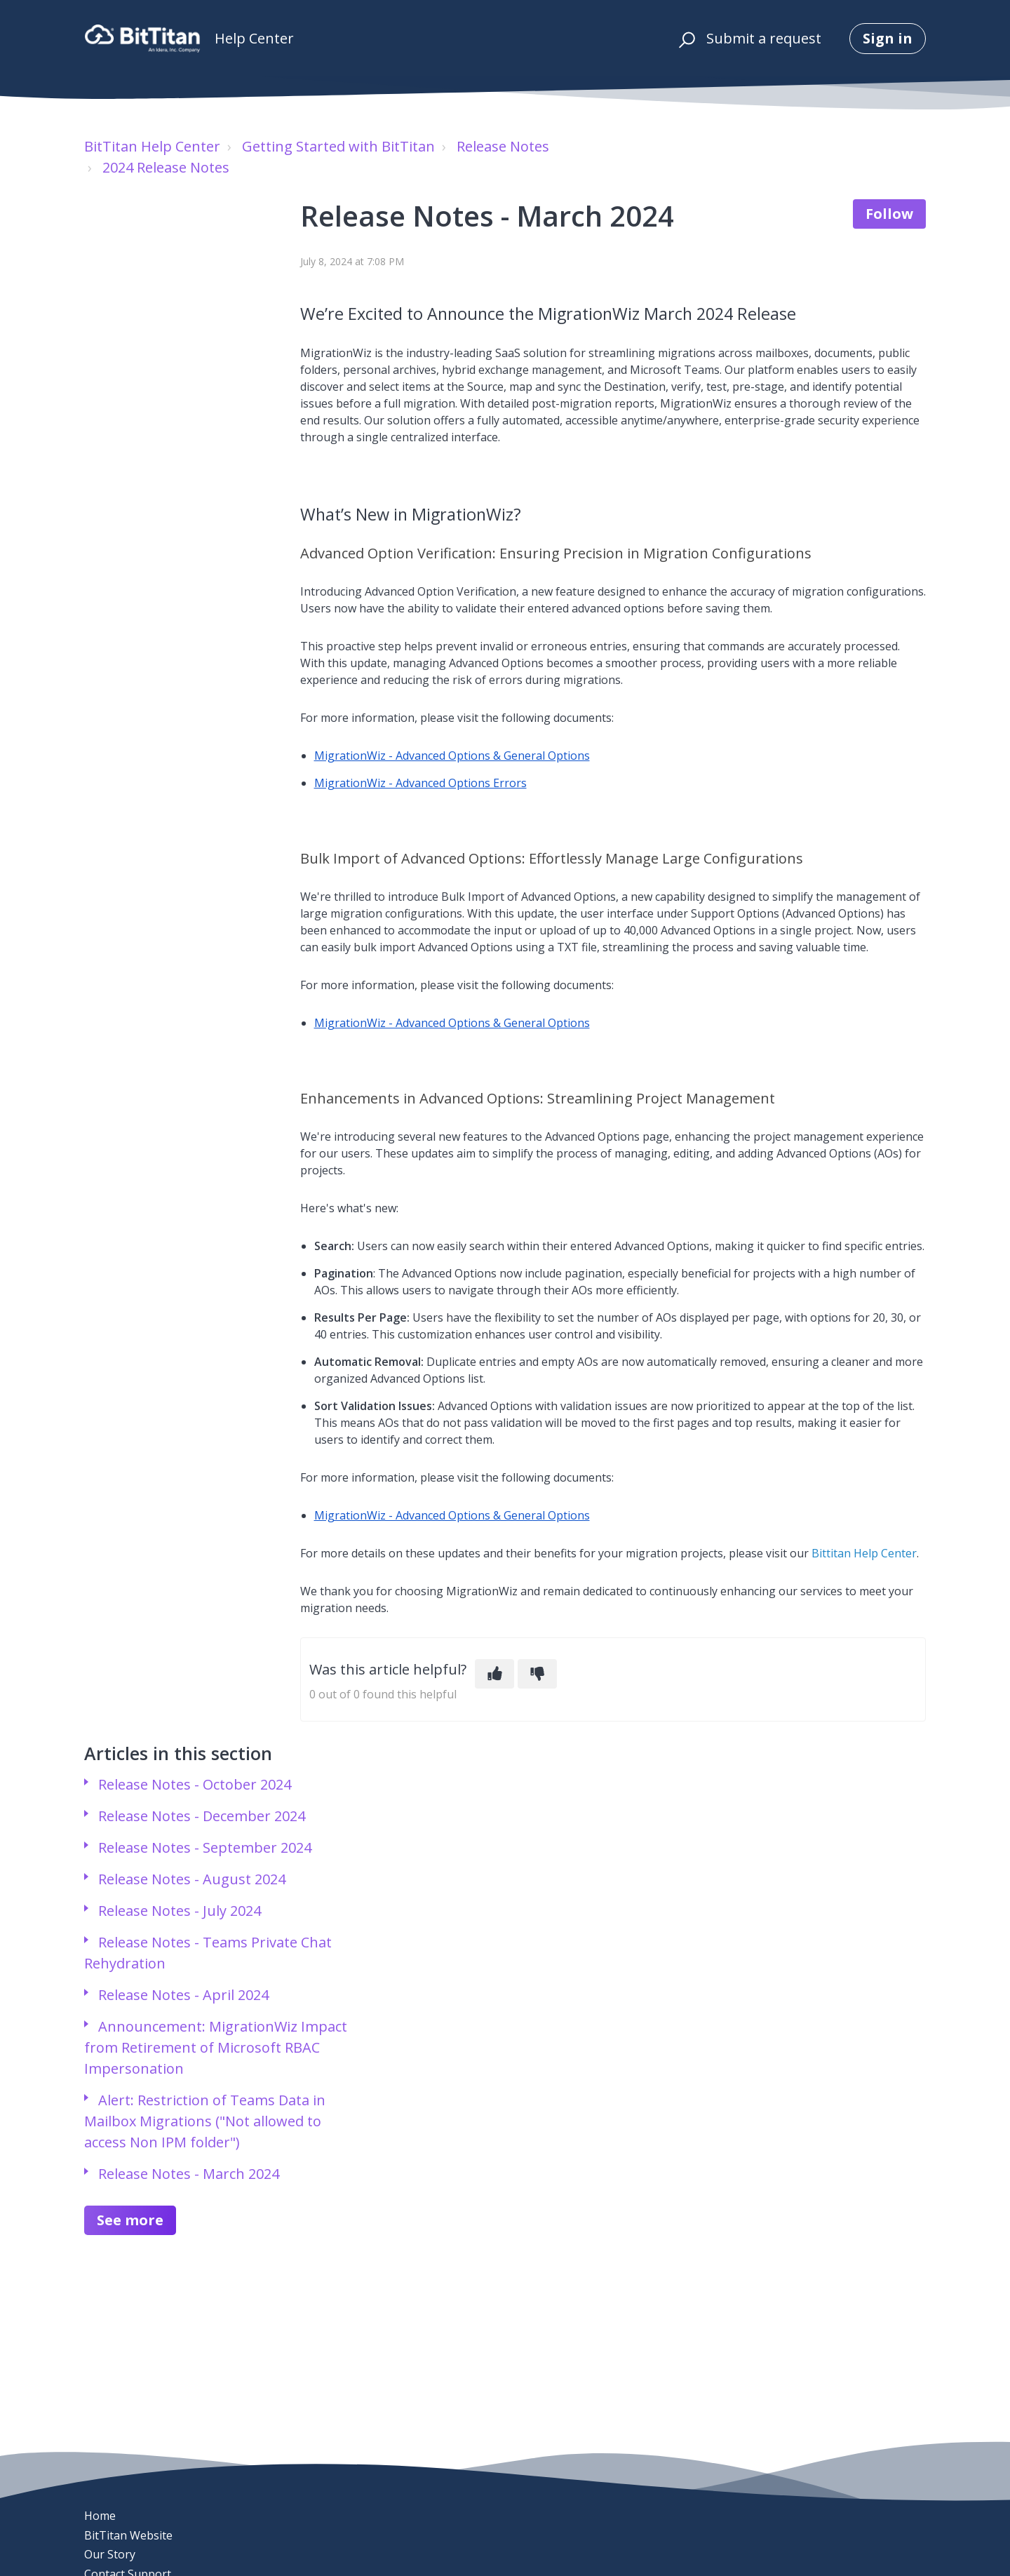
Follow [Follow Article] (889, 213)
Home (100, 2515)
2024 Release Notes (165, 167)
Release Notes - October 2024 (194, 1784)
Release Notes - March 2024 (188, 2173)
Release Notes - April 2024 (183, 1994)
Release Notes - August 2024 (191, 1879)
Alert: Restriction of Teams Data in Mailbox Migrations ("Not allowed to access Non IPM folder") (204, 2121)
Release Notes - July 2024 (179, 1910)
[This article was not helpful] (537, 1674)
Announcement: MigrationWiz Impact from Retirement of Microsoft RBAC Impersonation (215, 2047)
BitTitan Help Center (152, 146)
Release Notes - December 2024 (201, 1815)
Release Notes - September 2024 (204, 1847)
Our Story (109, 2554)
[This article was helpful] (494, 1674)
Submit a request (763, 38)
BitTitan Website (128, 2535)
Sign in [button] (888, 38)
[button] (685, 38)
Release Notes (503, 146)
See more (130, 2220)
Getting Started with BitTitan (338, 146)
